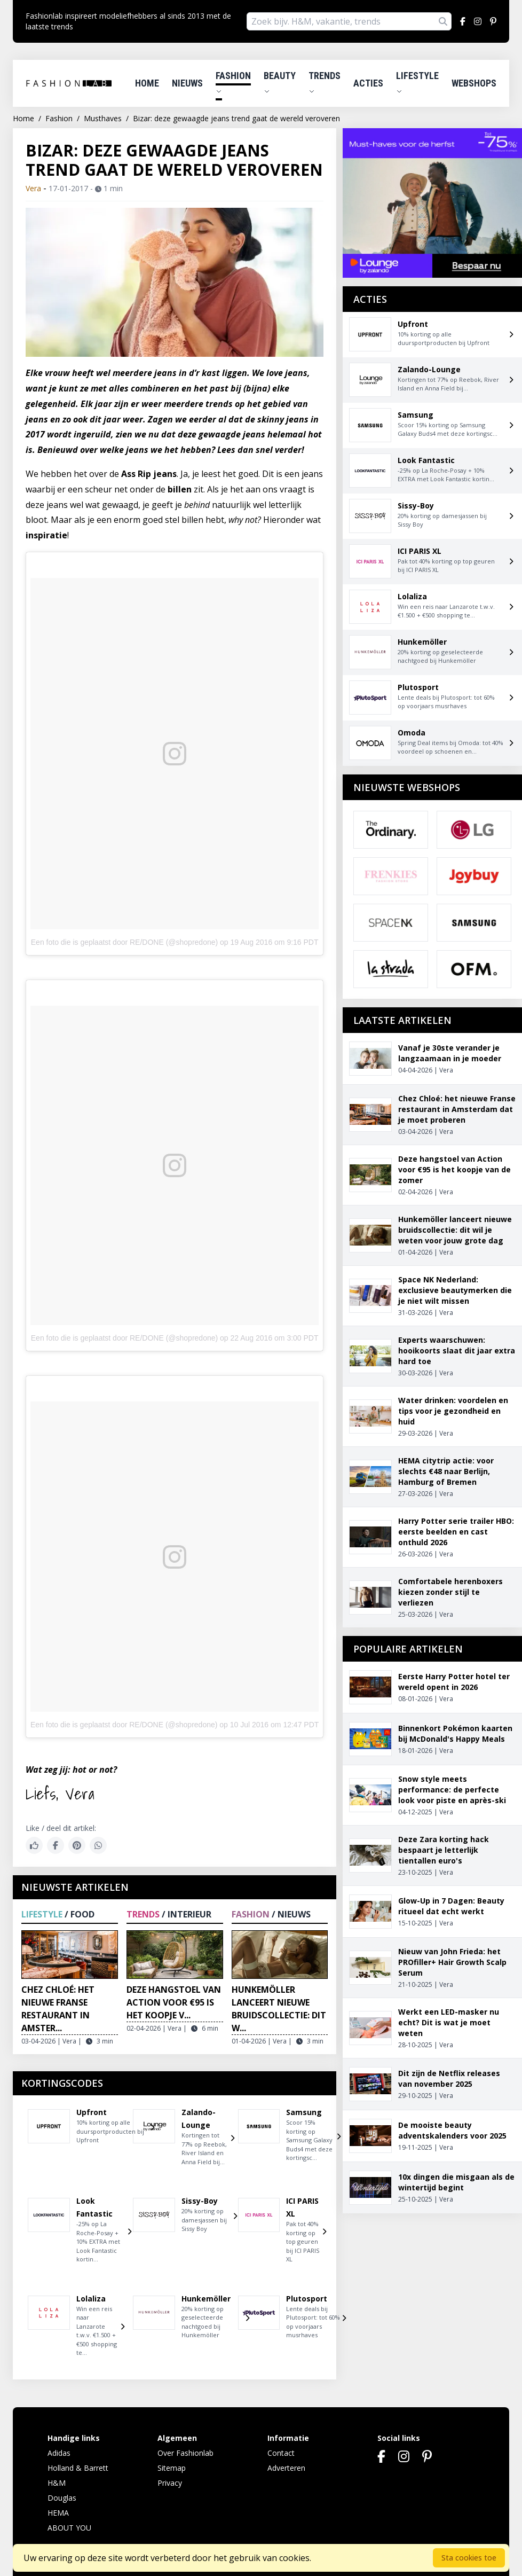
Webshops (474, 83)
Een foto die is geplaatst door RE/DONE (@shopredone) (124, 942)
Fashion (233, 82)
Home (147, 83)
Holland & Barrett (78, 2468)
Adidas (59, 2453)
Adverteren (286, 2468)
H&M (57, 2483)
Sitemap (171, 2468)
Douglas (62, 2498)
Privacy (169, 2483)
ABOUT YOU (69, 2528)
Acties (368, 83)
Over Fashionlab (185, 2453)
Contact (281, 2453)
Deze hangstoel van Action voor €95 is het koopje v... (173, 2002)
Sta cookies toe (468, 2557)
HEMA (58, 2513)
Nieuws (187, 83)
